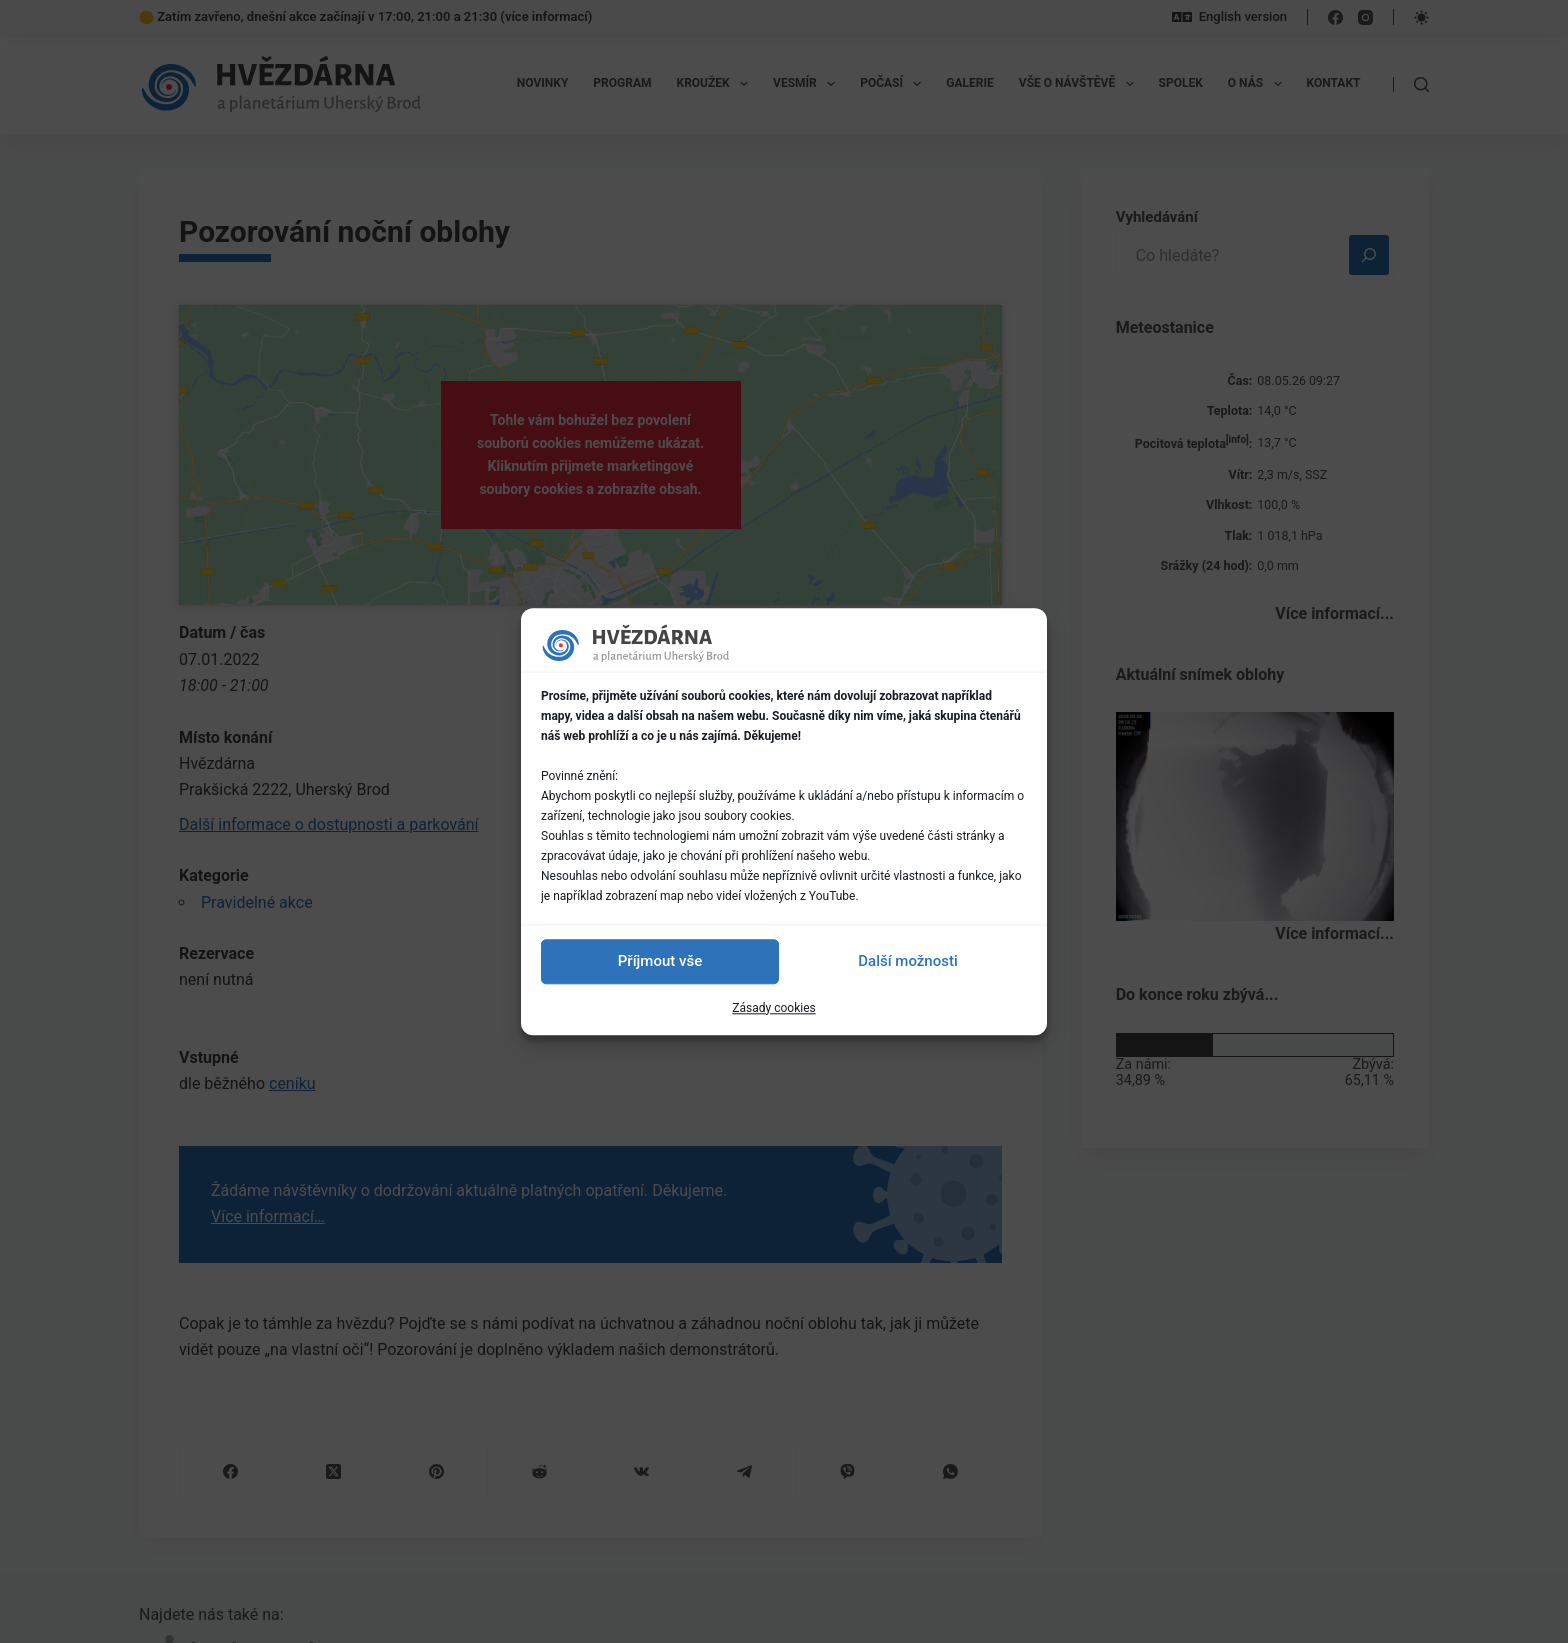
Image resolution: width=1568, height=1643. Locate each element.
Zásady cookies (773, 1008)
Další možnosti (907, 961)
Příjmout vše (660, 961)
